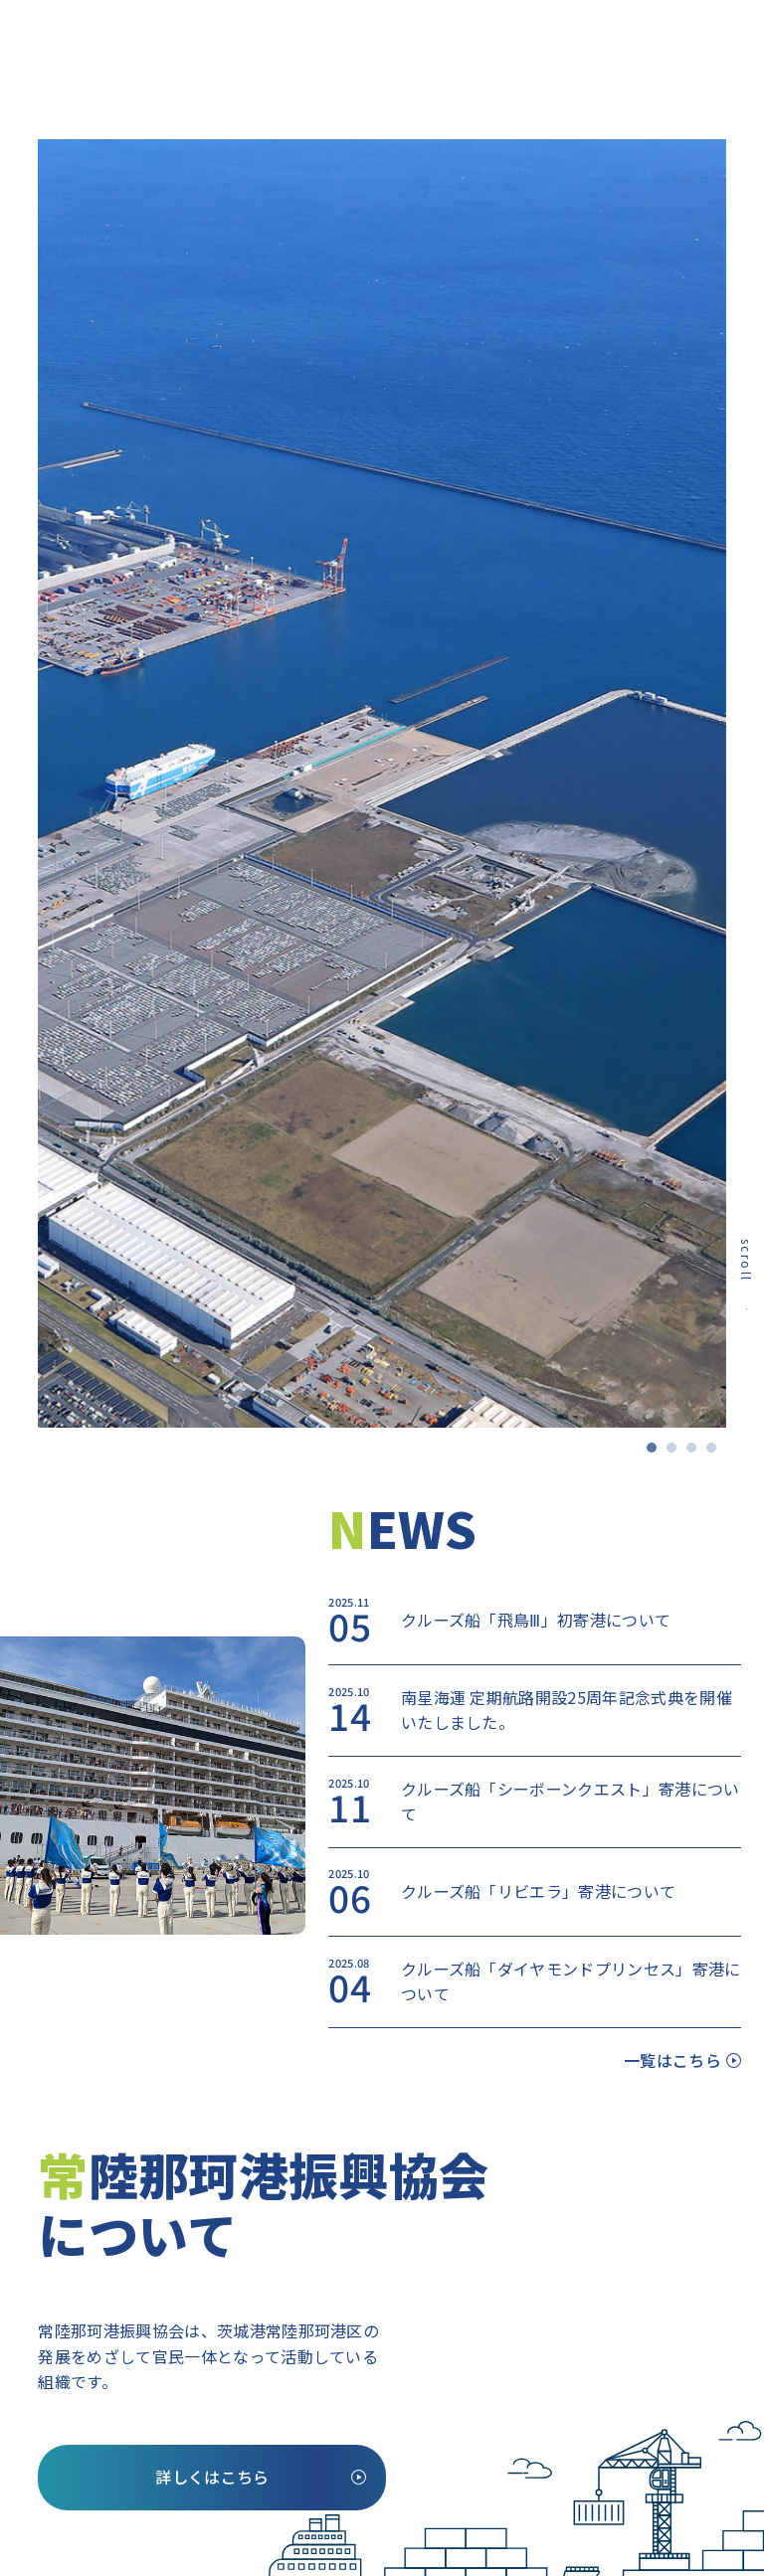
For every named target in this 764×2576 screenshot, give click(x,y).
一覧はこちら (672, 2060)
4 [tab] (716, 1452)
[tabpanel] (382, 783)
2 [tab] (676, 1452)
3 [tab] (696, 1452)
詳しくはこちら (212, 2477)
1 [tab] (657, 1452)
